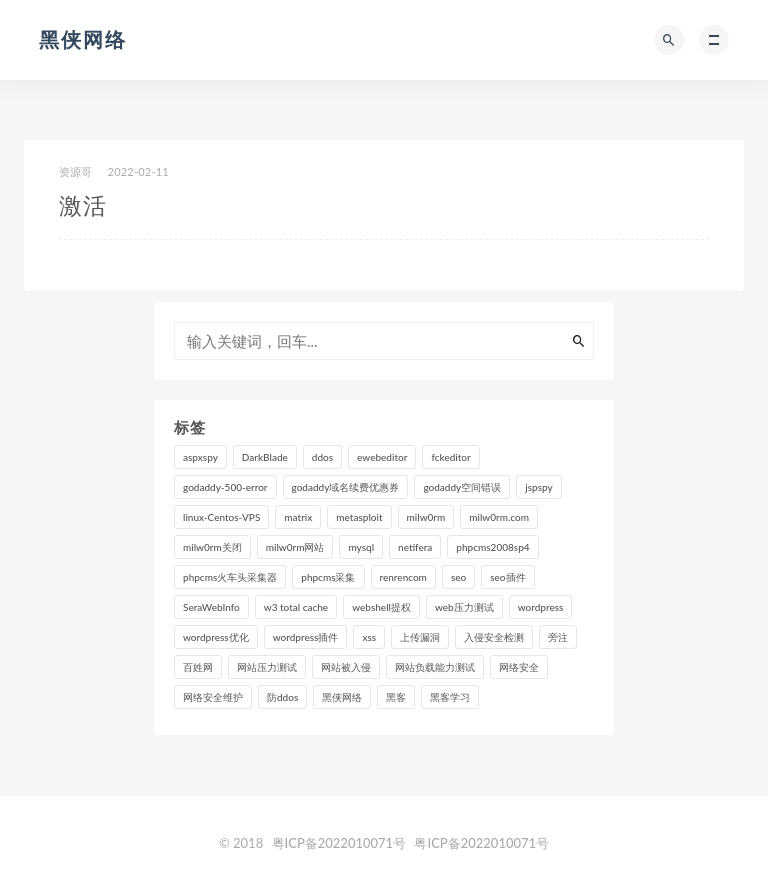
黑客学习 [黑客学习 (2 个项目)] (450, 697)
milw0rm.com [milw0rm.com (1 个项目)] (499, 517)
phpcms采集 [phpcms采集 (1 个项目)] (328, 577)
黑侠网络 (83, 39)
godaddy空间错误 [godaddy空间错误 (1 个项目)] (462, 487)
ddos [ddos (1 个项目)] (322, 457)
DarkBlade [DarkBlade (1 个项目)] (265, 457)
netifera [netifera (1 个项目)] (415, 547)
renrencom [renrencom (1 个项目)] (403, 577)
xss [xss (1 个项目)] (369, 637)
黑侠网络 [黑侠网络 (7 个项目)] (342, 697)
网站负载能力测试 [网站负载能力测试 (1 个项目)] (435, 667)
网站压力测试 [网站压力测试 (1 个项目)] (267, 667)
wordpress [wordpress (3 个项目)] (541, 607)
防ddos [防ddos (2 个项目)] (282, 697)
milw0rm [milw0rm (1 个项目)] (426, 517)
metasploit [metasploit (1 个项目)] (359, 517)
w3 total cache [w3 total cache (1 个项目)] (296, 607)
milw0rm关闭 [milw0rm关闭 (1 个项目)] (212, 547)
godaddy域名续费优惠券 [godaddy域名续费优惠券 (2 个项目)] (346, 487)
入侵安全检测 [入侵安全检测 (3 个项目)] (494, 637)
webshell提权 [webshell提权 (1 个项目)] (381, 607)
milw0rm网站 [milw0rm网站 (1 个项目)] (295, 547)
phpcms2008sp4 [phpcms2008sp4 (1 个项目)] (492, 547)
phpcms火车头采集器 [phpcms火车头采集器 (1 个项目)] (230, 577)
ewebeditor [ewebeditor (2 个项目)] (382, 457)
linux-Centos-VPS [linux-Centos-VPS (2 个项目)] (221, 517)
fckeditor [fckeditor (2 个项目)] (450, 457)
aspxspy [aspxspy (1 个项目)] (200, 457)
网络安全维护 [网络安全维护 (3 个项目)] (213, 697)
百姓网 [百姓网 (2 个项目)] (198, 667)
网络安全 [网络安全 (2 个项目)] (519, 667)
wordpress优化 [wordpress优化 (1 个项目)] (216, 637)
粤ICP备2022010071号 (339, 843)
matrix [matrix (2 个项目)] (298, 517)
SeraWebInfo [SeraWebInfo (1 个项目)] (211, 607)
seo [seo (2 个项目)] (458, 577)
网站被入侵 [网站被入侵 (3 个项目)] (346, 667)
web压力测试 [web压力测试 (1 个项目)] (464, 607)
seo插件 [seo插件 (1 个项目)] (507, 577)
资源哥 (76, 171)
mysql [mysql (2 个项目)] (361, 547)
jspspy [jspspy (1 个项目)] (538, 487)
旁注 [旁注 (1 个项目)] (558, 637)
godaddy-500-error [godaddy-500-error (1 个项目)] (225, 487)
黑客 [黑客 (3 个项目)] (396, 697)
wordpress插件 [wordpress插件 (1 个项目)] (306, 637)
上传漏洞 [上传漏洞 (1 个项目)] (420, 637)
